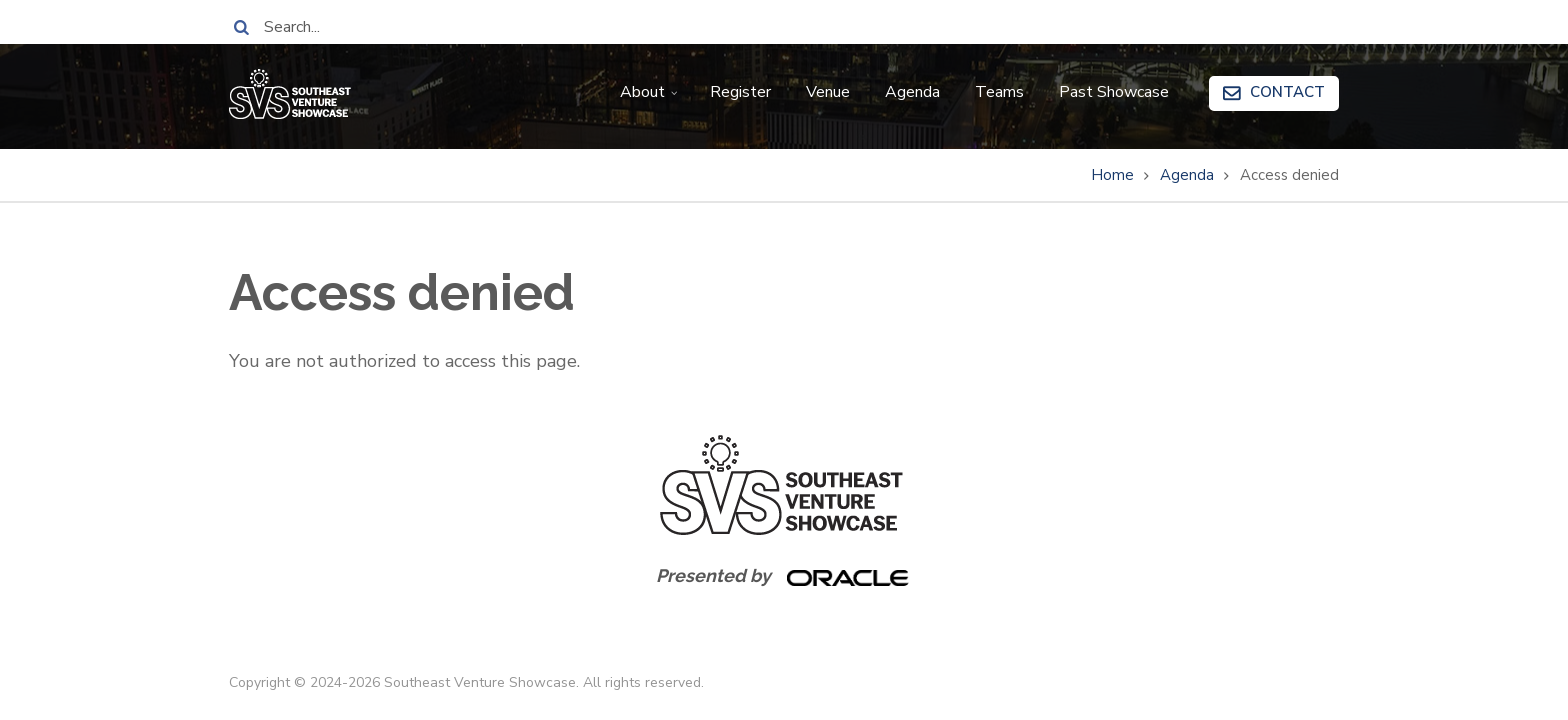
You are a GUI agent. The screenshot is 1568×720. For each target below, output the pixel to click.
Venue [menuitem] (828, 92)
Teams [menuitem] (999, 92)
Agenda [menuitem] (912, 92)
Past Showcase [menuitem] (1114, 92)
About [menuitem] (651, 99)
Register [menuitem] (740, 92)
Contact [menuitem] (1287, 92)
